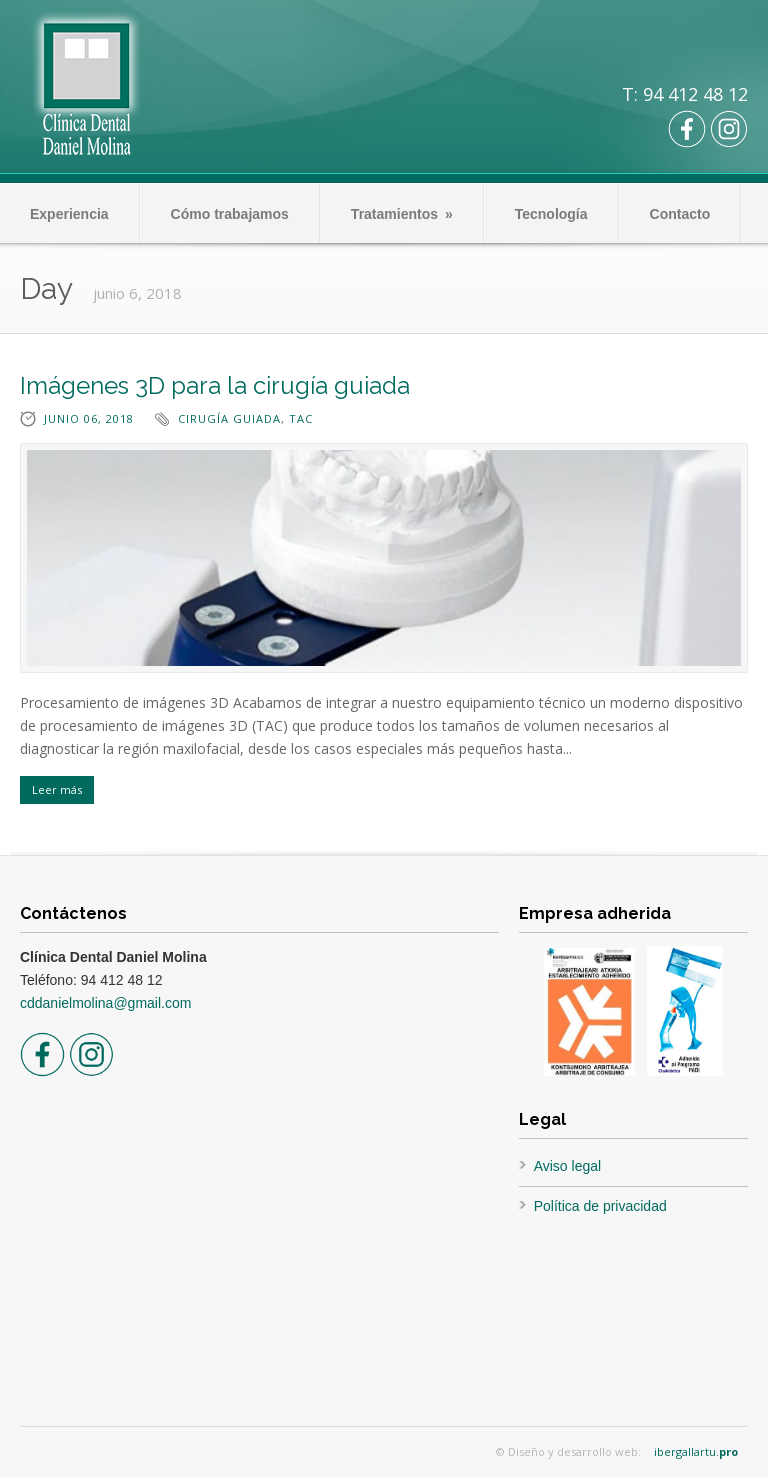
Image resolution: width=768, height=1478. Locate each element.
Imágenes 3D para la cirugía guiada (215, 385)
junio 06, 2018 (89, 418)
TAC (301, 418)
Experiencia (69, 214)
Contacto (680, 214)
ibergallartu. (696, 1451)
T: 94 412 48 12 (685, 94)
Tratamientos (402, 214)
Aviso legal (567, 1166)
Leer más (57, 789)
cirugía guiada (229, 418)
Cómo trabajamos (230, 214)
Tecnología (551, 214)
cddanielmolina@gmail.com (105, 1003)
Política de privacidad (600, 1206)
